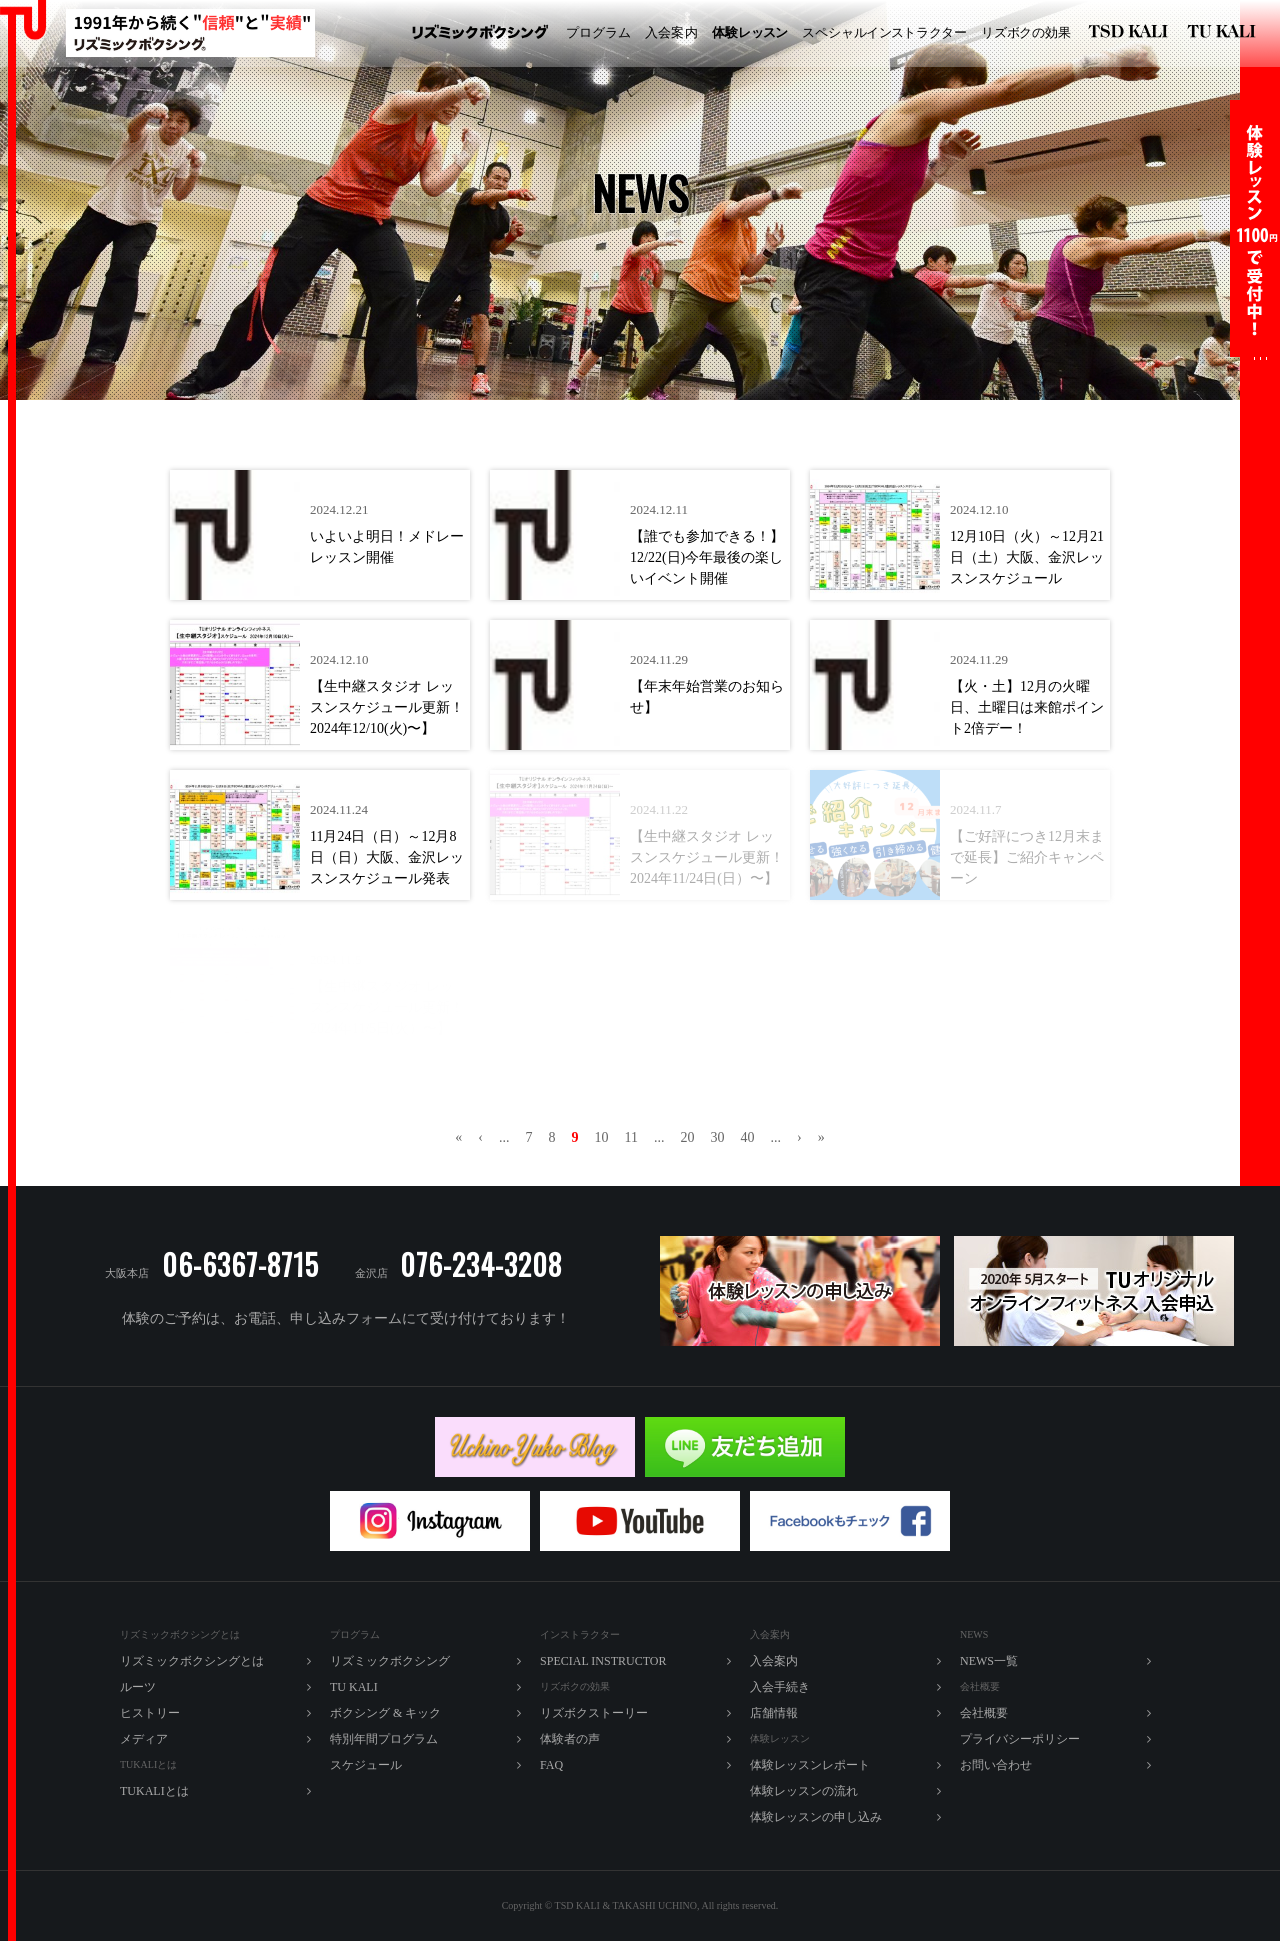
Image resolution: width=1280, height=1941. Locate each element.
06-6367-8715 (240, 1264)
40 (747, 1137)
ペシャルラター (884, 33)
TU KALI (1225, 33)
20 (687, 1137)
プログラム (598, 32)
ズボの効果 (1026, 33)
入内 (671, 33)
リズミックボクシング (480, 33)
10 (602, 1137)
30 (717, 1137)
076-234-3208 (481, 1264)
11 (631, 1137)
